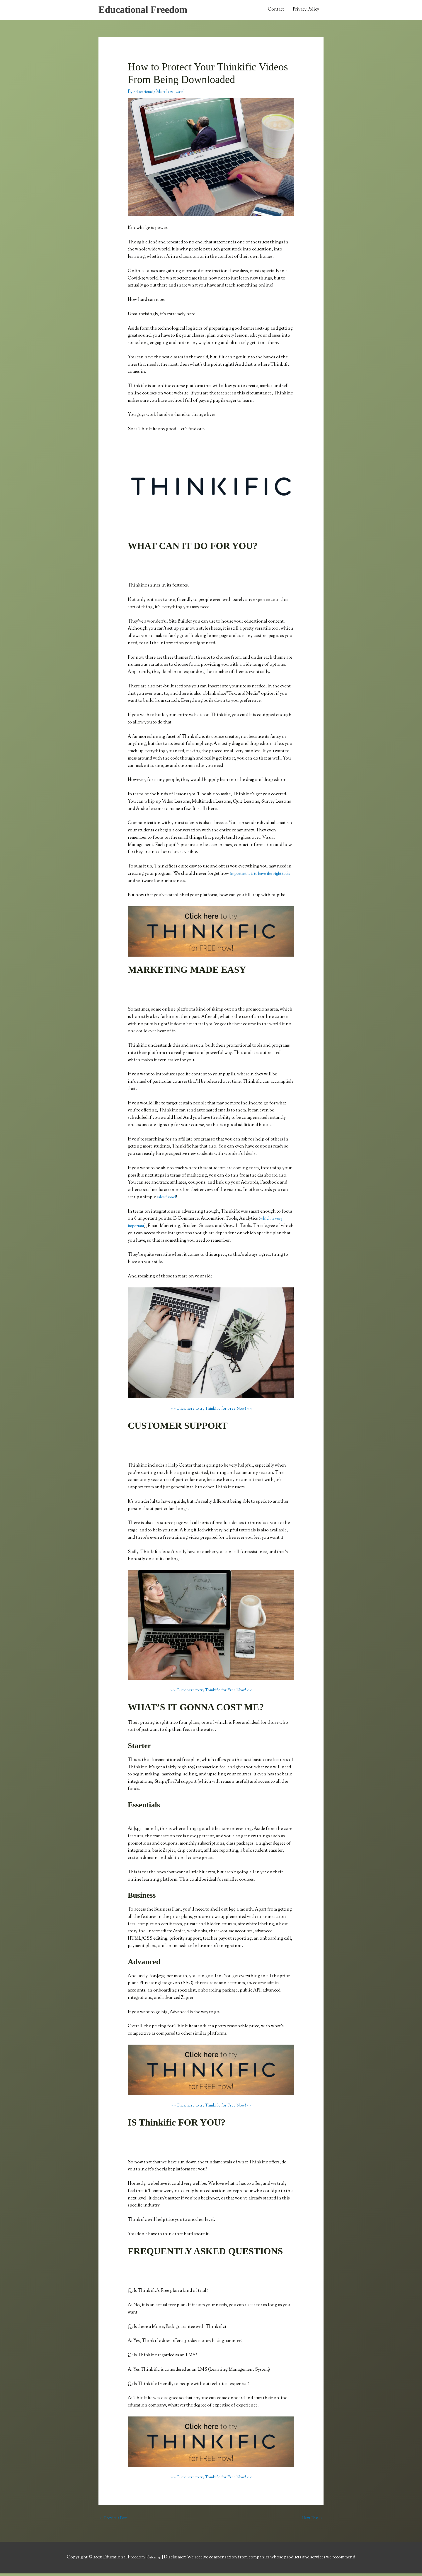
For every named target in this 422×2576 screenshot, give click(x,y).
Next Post (311, 2520)
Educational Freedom (147, 10)
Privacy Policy (306, 11)
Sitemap (154, 2560)
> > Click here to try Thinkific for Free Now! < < (211, 1411)
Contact (276, 11)
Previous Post (114, 2520)
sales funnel (169, 1199)
